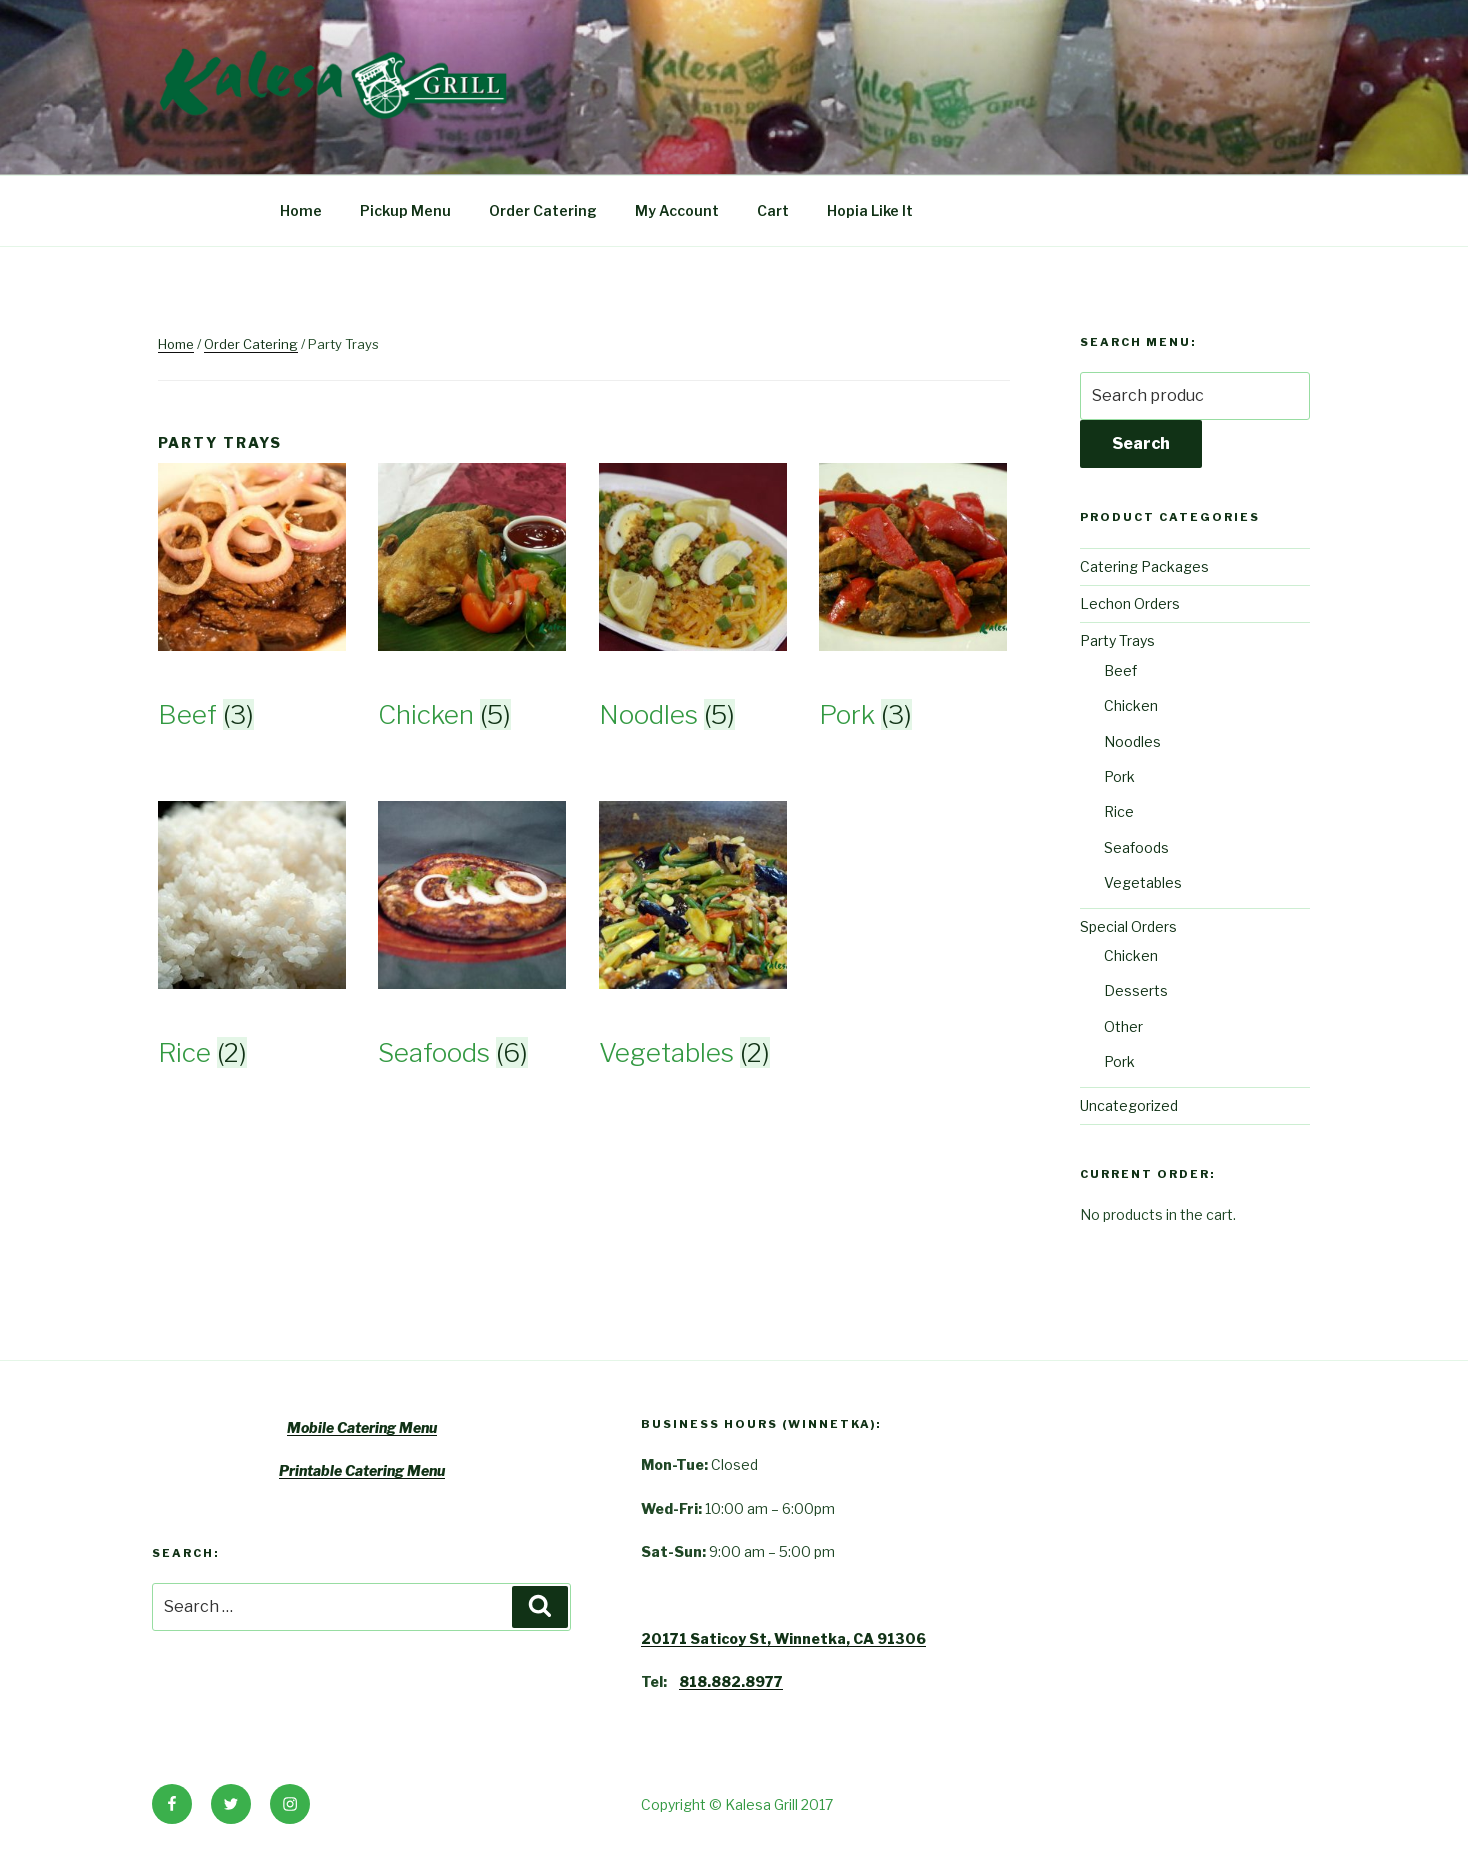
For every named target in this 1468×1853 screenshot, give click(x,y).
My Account (677, 210)
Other (1123, 1026)
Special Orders (1128, 926)
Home (301, 210)
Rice (1119, 811)
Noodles (1132, 741)
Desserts (1136, 990)
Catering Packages (1144, 566)
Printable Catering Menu (362, 1470)
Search (1141, 443)
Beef (1120, 670)
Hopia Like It (870, 210)
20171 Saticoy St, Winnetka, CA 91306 (783, 1638)
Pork (1119, 776)
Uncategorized (1129, 1105)
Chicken (1131, 705)
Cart (773, 210)
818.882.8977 (731, 1681)
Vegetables (1143, 882)
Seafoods (1136, 847)
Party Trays (1117, 640)
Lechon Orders (1130, 603)
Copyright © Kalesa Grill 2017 (737, 1804)
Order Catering (543, 210)
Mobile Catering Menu (362, 1427)
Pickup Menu (405, 210)
